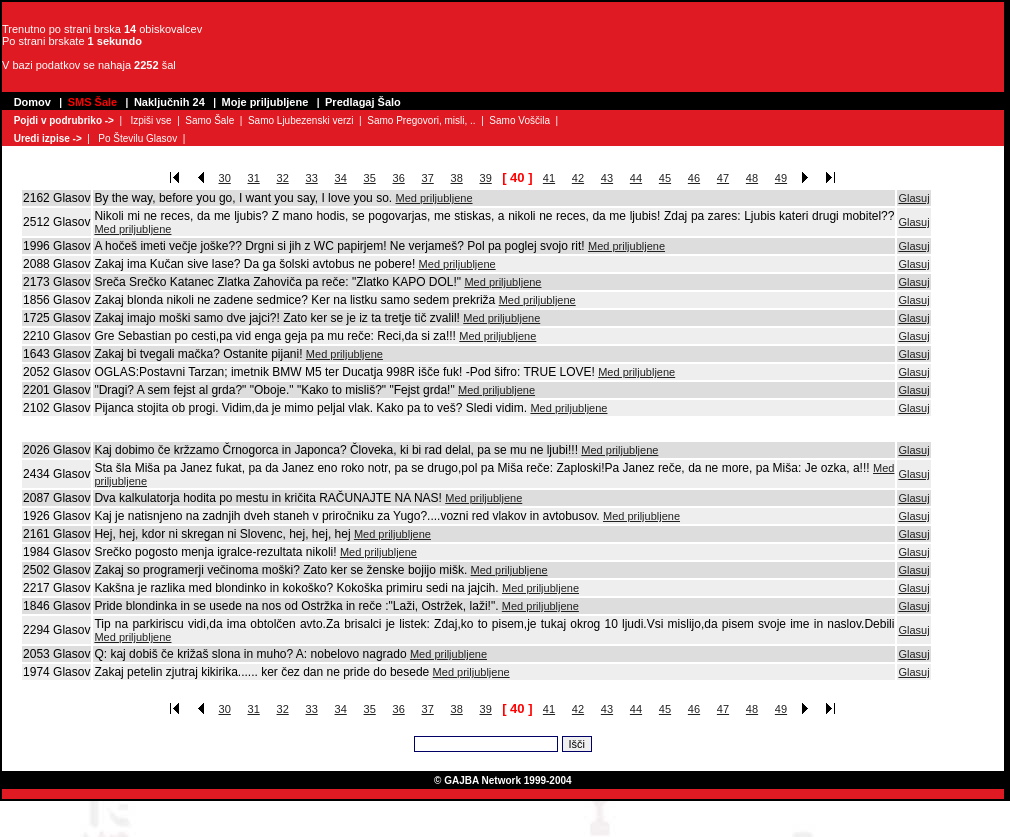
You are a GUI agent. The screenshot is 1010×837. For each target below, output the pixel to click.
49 (781, 178)
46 (694, 178)
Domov (32, 102)
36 (399, 178)
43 (607, 178)
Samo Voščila (519, 120)
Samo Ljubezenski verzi (301, 120)
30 (225, 178)
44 (636, 178)
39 (486, 178)
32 (283, 178)
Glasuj (913, 198)
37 (428, 178)
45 (665, 178)
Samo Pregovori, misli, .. (421, 120)
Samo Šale (209, 120)
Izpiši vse (150, 120)
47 (723, 178)
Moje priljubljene (265, 102)
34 (341, 178)
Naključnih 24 (169, 102)
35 (370, 178)
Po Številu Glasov (137, 138)
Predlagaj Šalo (363, 102)
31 (254, 178)
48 (752, 178)
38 (457, 178)
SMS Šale (93, 102)
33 (312, 178)
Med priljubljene (433, 198)
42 (578, 178)
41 (549, 178)
